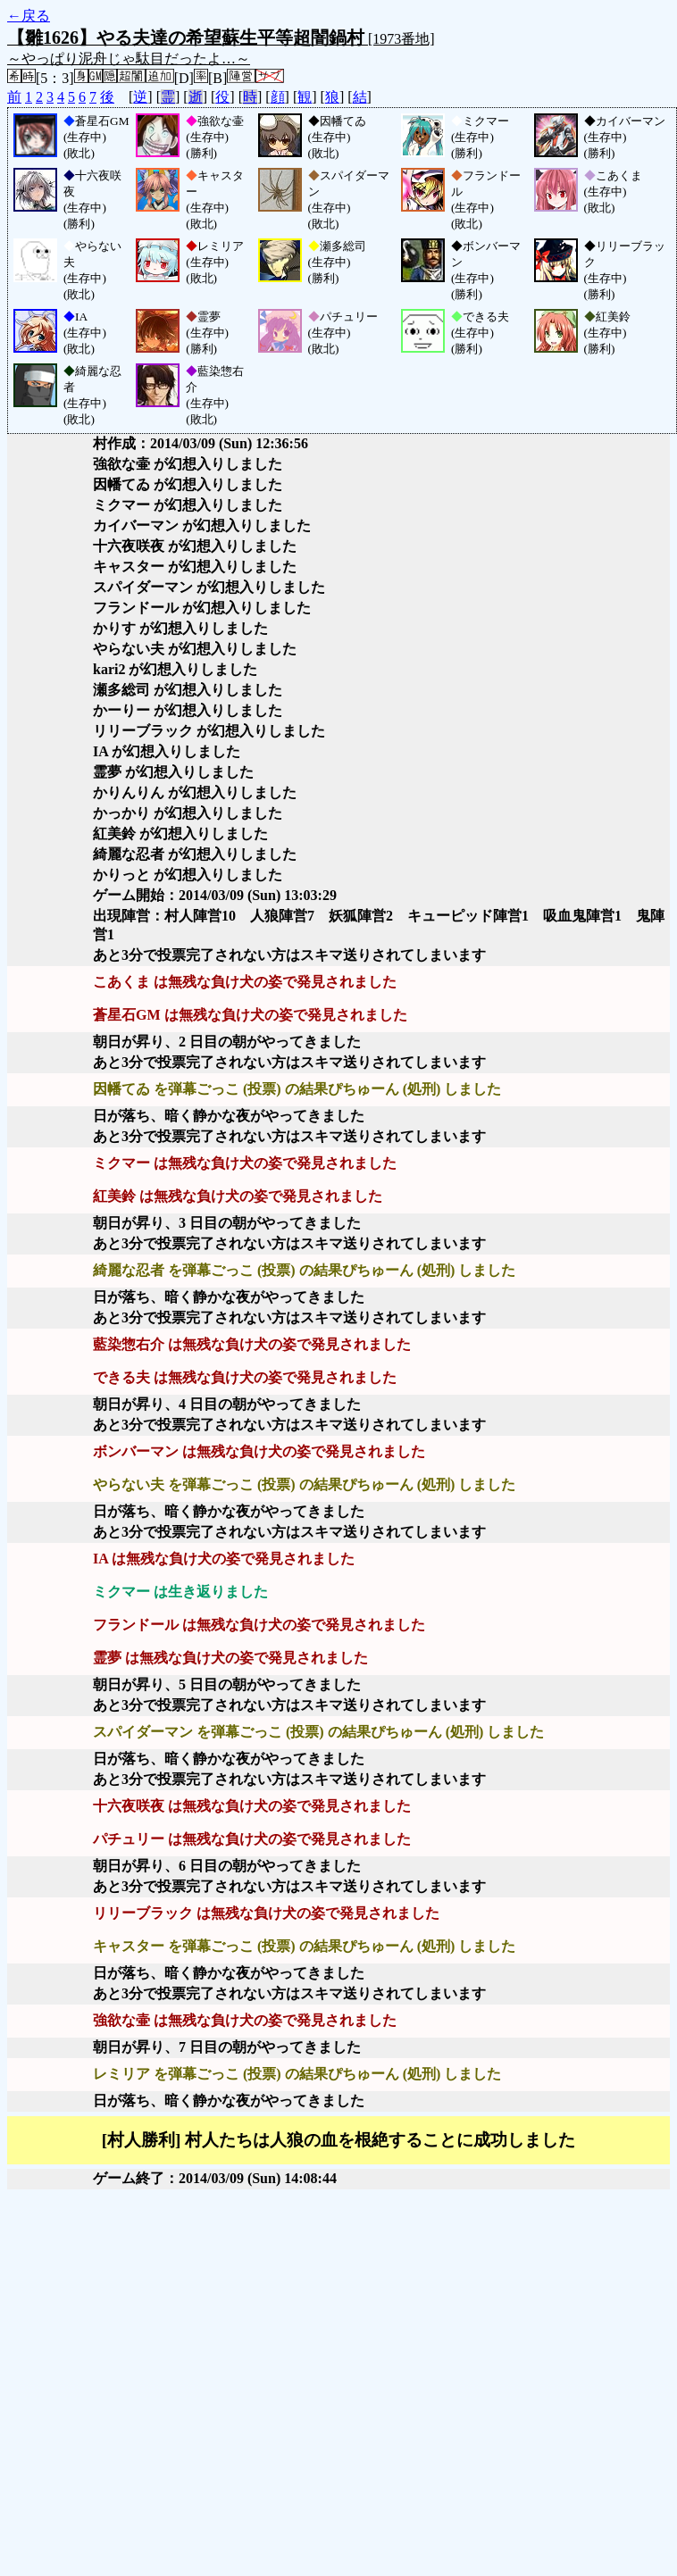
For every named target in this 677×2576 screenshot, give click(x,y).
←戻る (28, 15)
